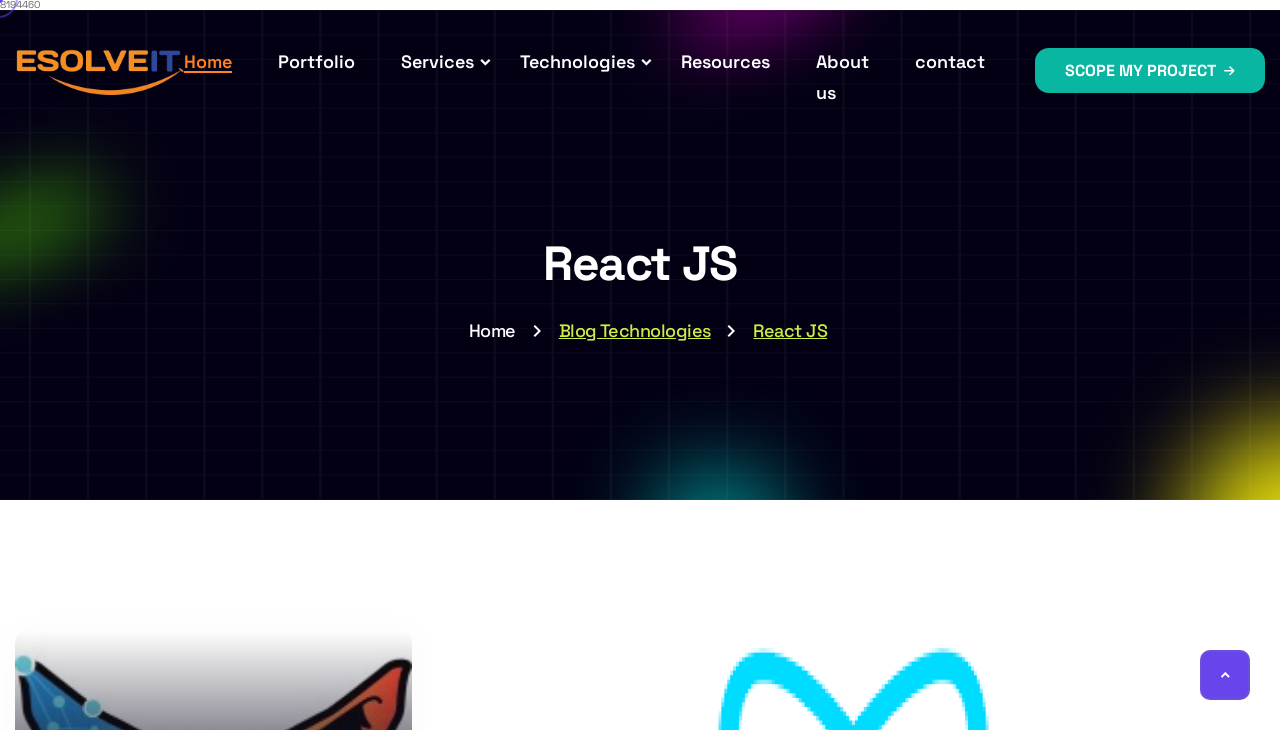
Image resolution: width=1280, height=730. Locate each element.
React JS (790, 330)
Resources (725, 61)
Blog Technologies (635, 330)
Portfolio (316, 61)
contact (950, 61)
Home (208, 61)
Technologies (577, 61)
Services (437, 61)
